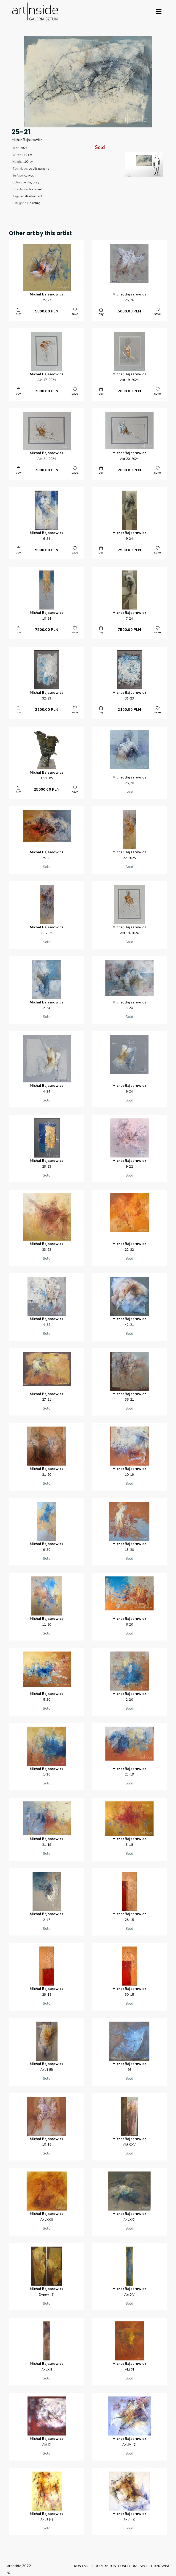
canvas (29, 176)
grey (36, 182)
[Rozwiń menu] (158, 11)
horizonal (35, 189)
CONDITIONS (128, 2566)
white (27, 182)
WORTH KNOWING (155, 2566)
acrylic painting (39, 169)
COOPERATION (104, 2566)
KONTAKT (82, 2566)
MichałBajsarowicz (26, 139)
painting (35, 203)
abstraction (29, 196)
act (40, 196)
